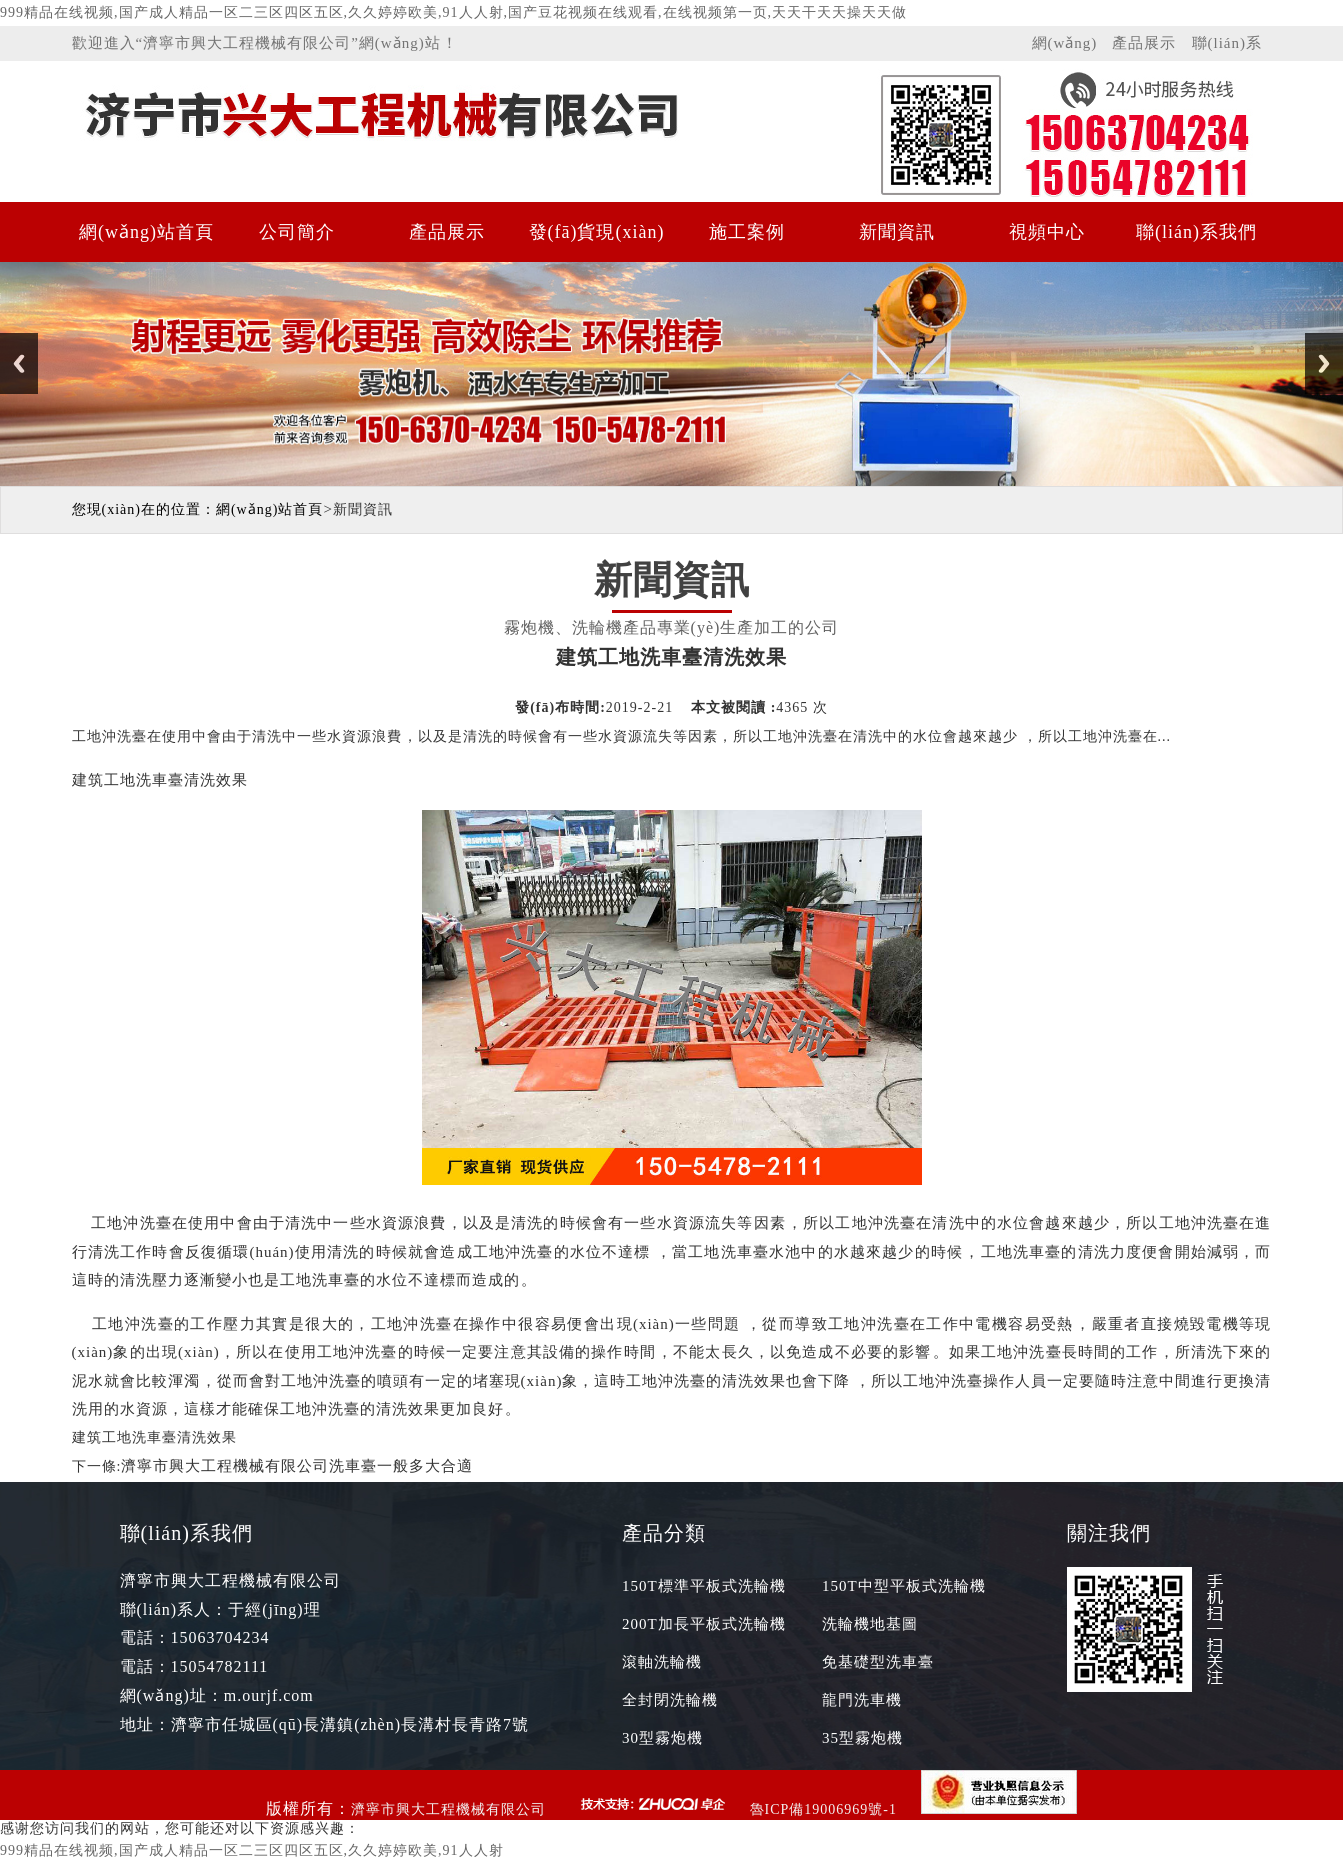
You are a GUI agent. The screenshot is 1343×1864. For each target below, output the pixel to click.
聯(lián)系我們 (1227, 48)
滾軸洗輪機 (662, 1662)
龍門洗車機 (862, 1700)
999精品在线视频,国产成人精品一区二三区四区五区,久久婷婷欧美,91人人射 (252, 1850)
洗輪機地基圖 (870, 1624)
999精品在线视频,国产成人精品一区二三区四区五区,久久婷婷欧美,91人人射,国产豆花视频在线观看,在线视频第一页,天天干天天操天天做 (453, 12)
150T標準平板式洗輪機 (704, 1586)
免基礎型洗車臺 (878, 1662)
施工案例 (747, 232)
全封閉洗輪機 (670, 1700)
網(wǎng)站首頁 (1065, 48)
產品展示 (1144, 43)
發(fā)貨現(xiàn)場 (597, 242)
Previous (19, 363)
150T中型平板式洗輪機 (904, 1586)
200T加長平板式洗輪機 (704, 1624)
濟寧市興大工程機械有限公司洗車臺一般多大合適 (297, 1466)
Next (1324, 363)
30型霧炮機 (662, 1738)
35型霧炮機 (862, 1738)
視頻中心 (1047, 232)
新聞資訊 (897, 232)
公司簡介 (297, 232)
